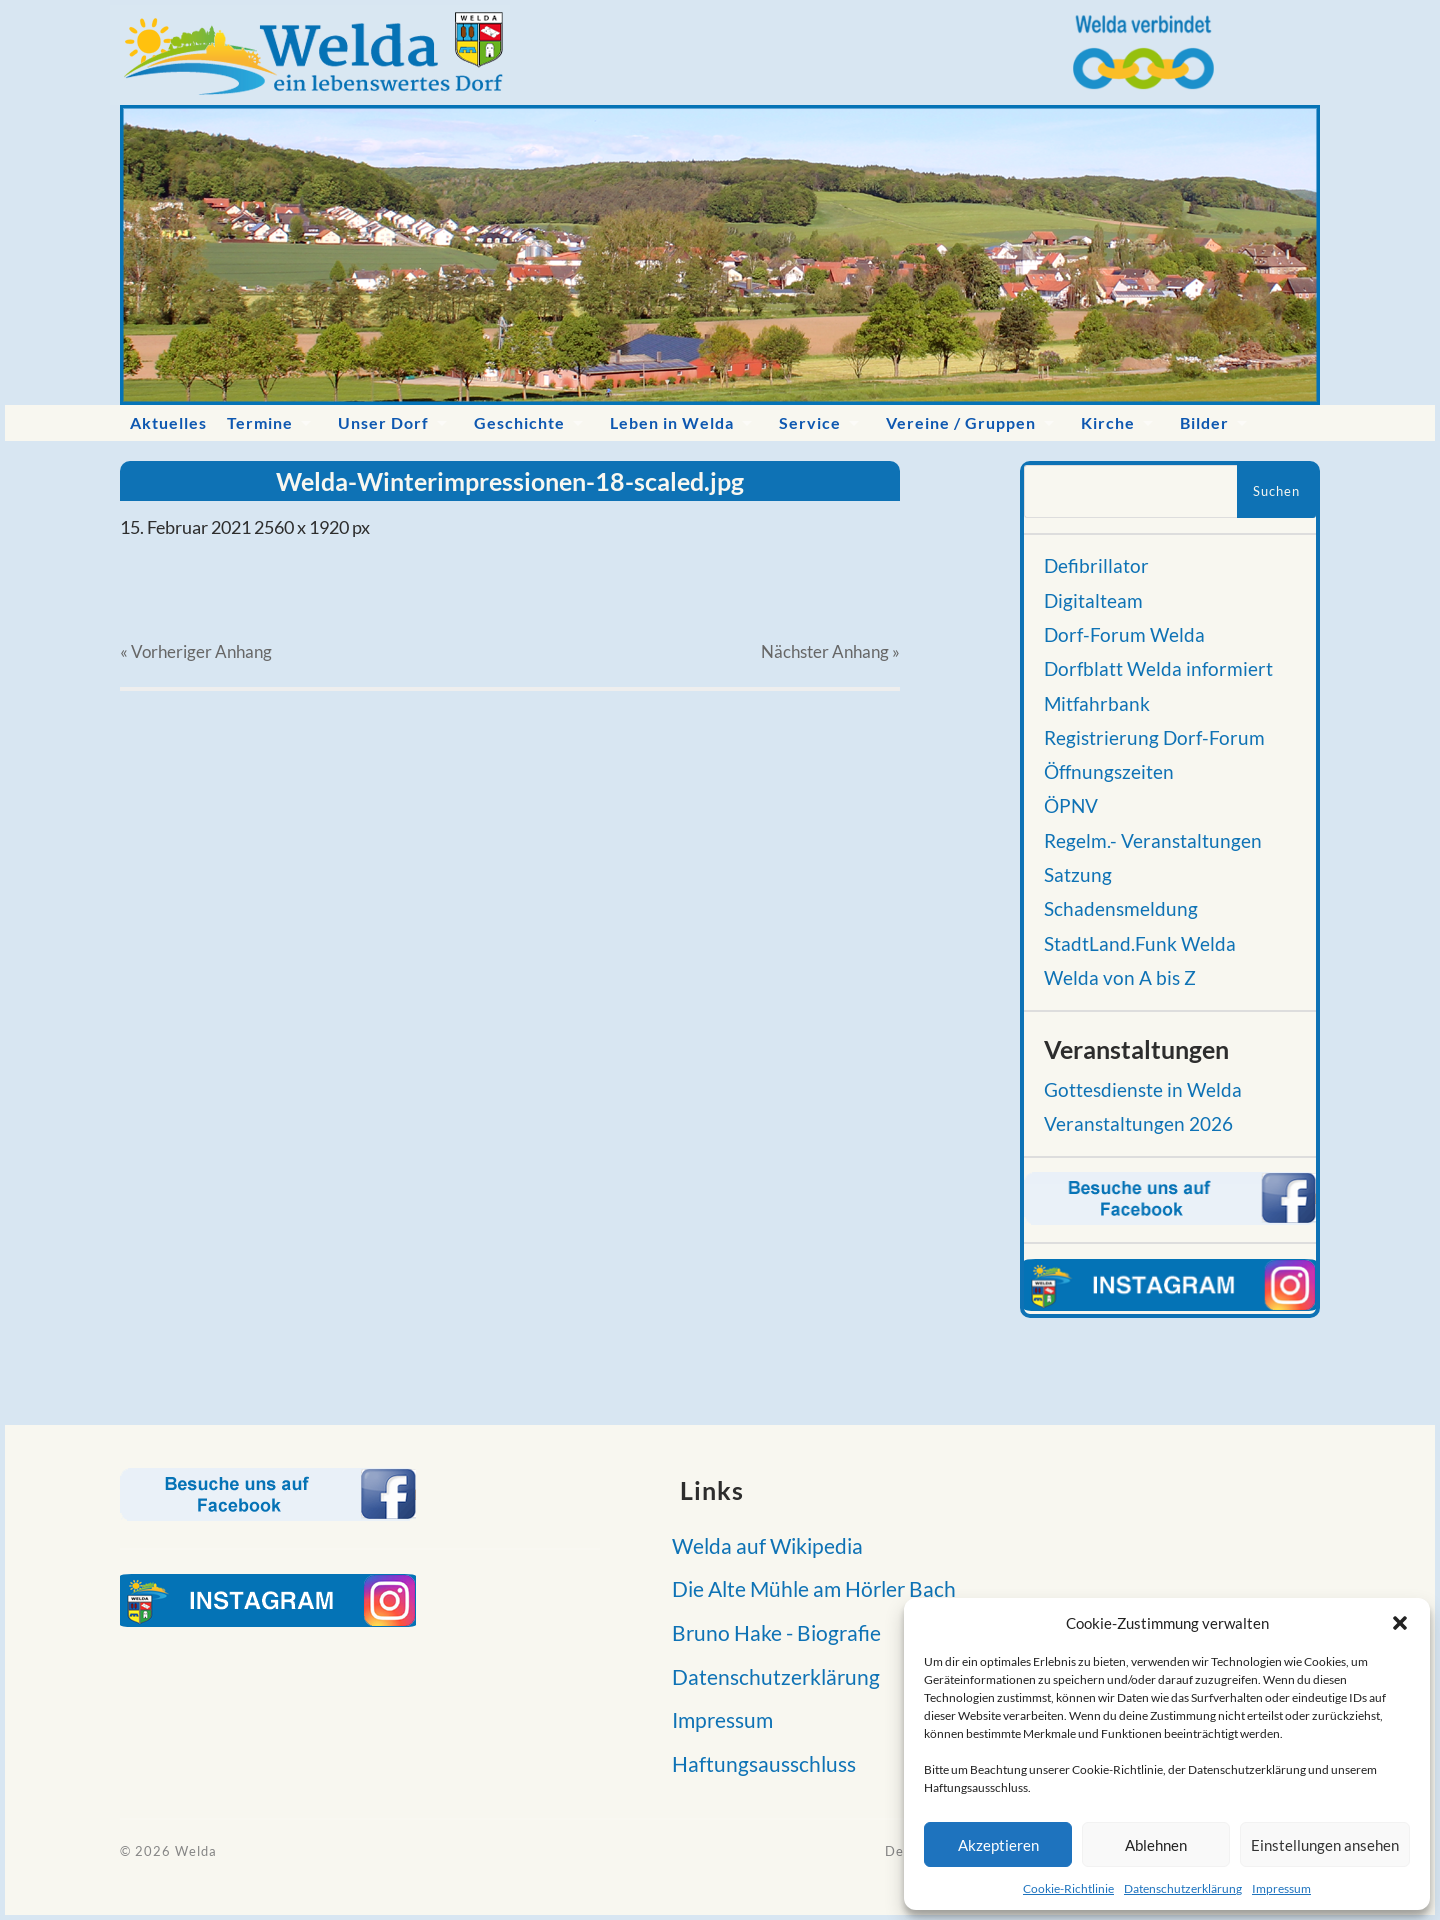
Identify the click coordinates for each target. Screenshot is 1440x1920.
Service (810, 422)
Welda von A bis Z (1120, 978)
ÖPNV (1071, 806)
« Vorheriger (196, 651)
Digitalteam (1093, 601)
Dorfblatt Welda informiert (1158, 669)
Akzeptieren (998, 1845)
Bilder (1204, 422)
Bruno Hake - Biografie (770, 1632)
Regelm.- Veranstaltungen (1153, 841)
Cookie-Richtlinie (1068, 1888)
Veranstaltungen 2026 (1138, 1124)
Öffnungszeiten (1109, 772)
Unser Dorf (383, 422)
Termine (260, 422)
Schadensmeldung (1121, 909)
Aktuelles (168, 422)
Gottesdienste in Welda (1143, 1090)
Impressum (1281, 1888)
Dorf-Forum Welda (1124, 635)
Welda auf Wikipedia (761, 1545)
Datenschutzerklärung (1183, 1888)
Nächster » (830, 651)
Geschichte (519, 422)
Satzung (1078, 875)
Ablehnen (1156, 1845)
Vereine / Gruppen (961, 422)
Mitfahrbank (1097, 704)
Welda (196, 1851)
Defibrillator (1096, 566)
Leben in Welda (672, 422)
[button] (1400, 1623)
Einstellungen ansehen (1325, 1845)
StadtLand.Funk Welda (1140, 944)
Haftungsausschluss (758, 1763)
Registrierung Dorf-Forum (1154, 738)
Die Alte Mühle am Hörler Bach (808, 1588)
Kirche (1108, 422)
